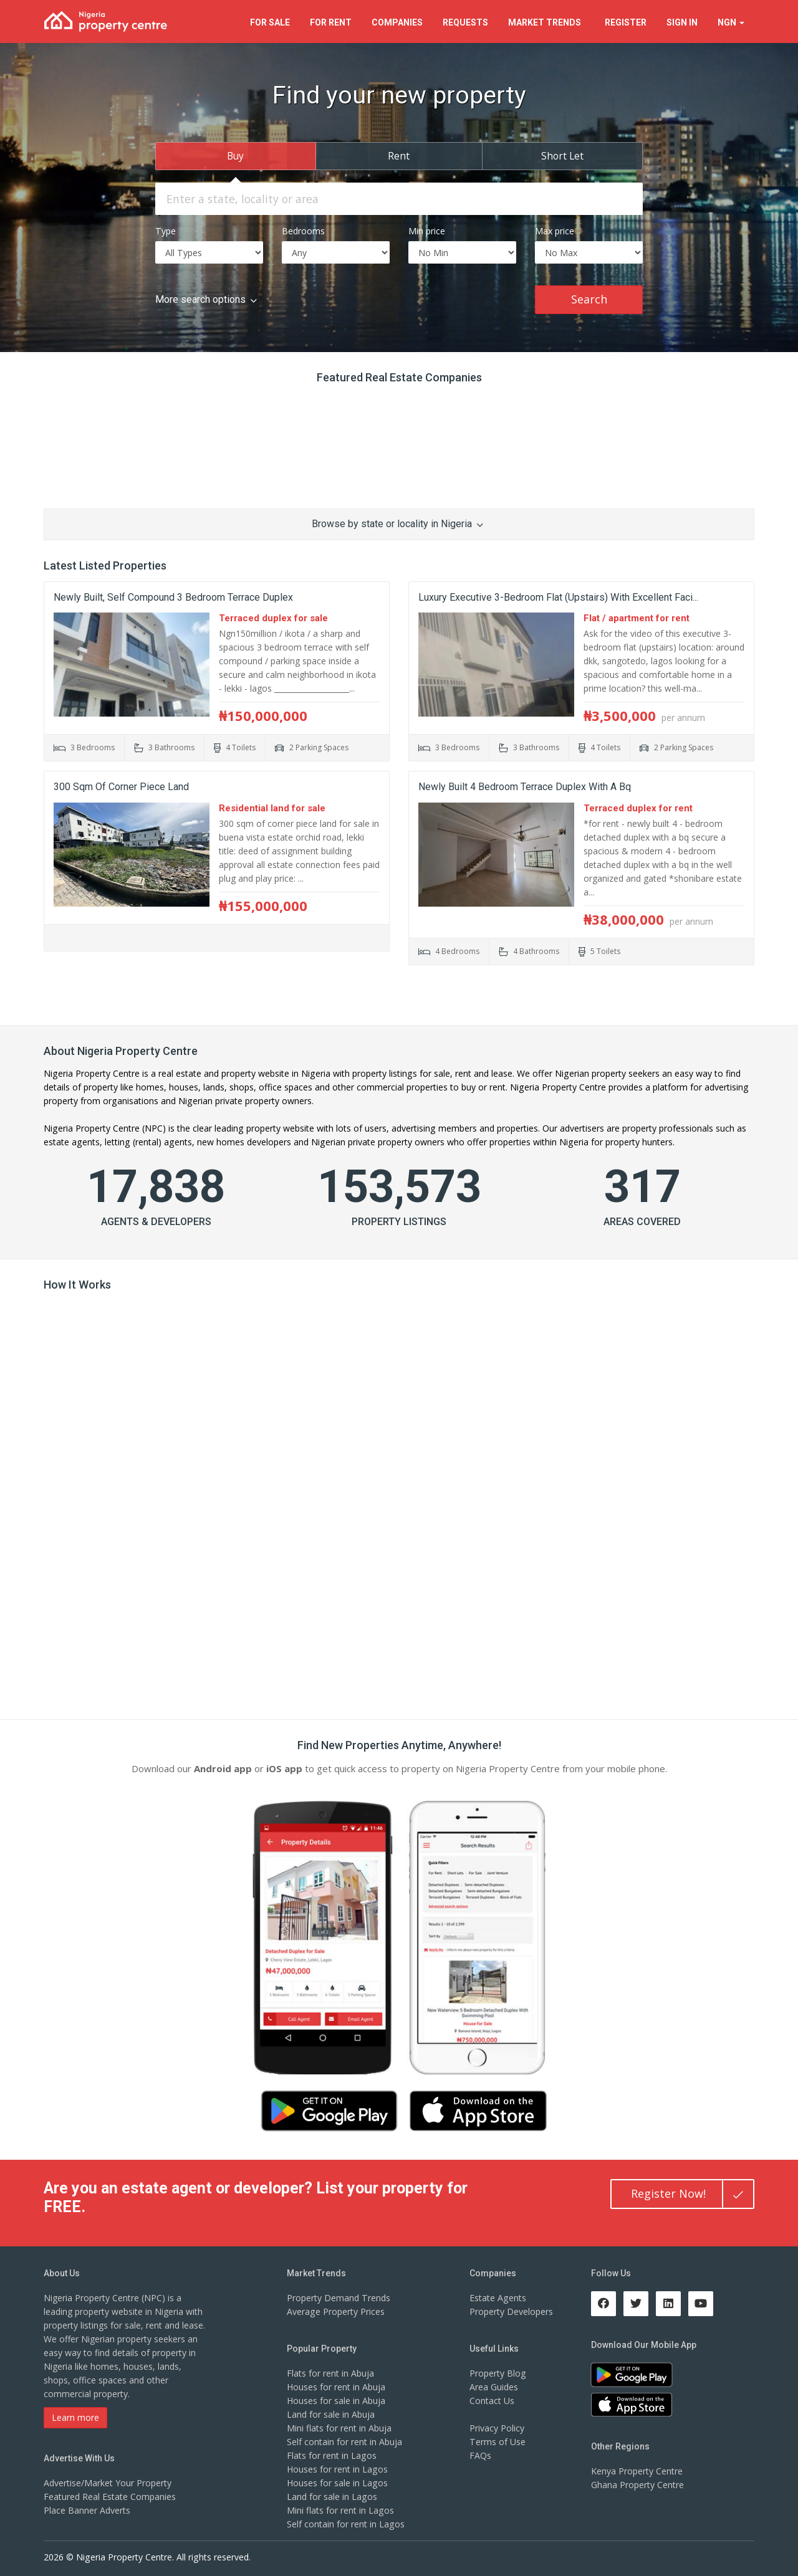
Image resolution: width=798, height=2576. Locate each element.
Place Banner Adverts (87, 2510)
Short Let (562, 155)
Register (626, 22)
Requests (465, 22)
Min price (426, 230)
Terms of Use (497, 2441)
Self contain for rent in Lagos (345, 2523)
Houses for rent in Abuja (336, 2386)
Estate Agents (497, 2297)
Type (165, 230)
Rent (399, 155)
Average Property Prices (335, 2311)
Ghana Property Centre (637, 2484)
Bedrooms (303, 230)
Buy (235, 155)
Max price (554, 230)
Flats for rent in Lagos (331, 2455)
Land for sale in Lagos (332, 2496)
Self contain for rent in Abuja (344, 2441)
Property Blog (497, 2372)
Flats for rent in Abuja (330, 2372)
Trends (546, 22)
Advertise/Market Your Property (107, 2482)
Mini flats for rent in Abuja (339, 2427)
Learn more (75, 2417)
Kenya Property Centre (637, 2470)
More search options (206, 299)
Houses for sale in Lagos (337, 2482)
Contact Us (491, 2400)
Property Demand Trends (338, 2297)
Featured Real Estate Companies (110, 2496)
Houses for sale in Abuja (336, 2400)
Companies (397, 22)
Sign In (682, 22)
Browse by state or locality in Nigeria (397, 523)
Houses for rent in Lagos (337, 2468)
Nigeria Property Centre (91, 1073)
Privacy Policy (496, 2427)
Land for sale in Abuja (331, 2414)
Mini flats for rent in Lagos (340, 2510)
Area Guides (493, 2386)
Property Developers (511, 2311)
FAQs (480, 2455)
